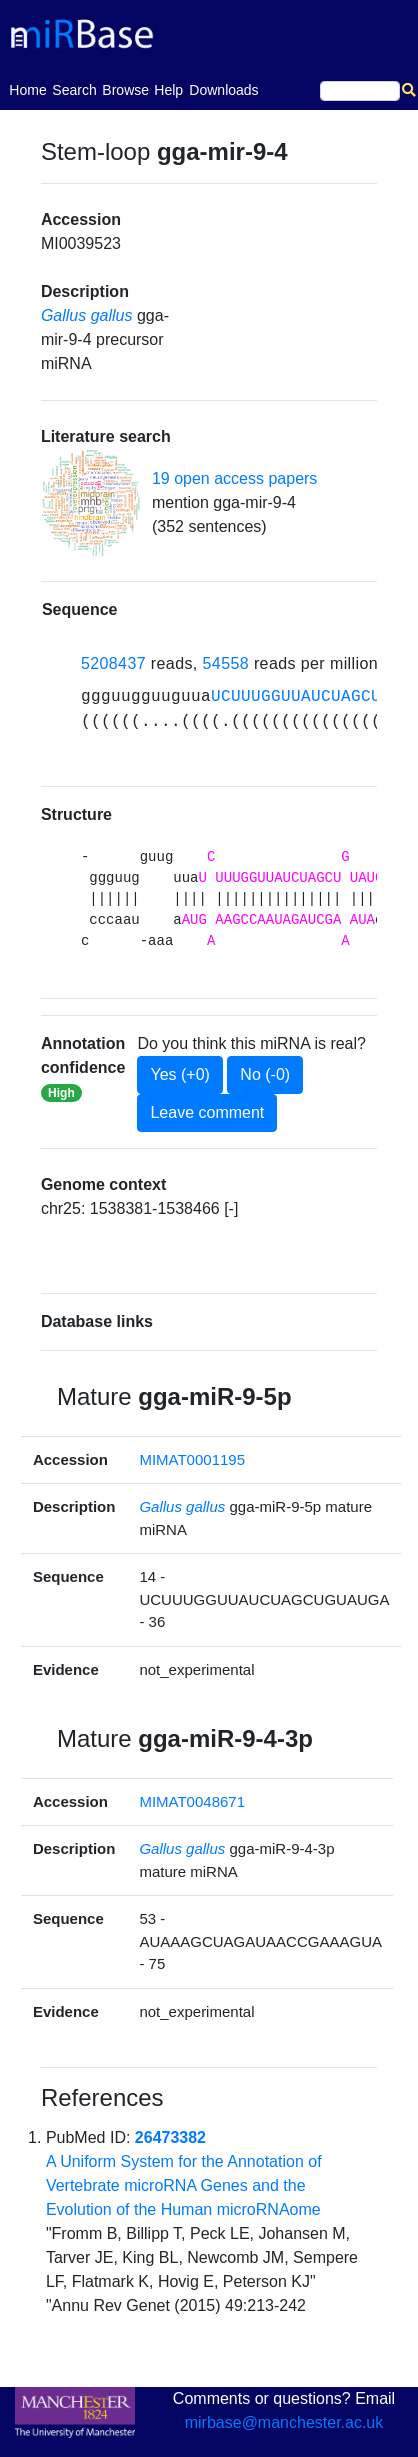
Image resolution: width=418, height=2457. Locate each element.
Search (74, 90)
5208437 (113, 663)
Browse (125, 90)
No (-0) (265, 1074)
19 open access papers (234, 478)
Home (27, 88)
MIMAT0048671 (192, 1801)
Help (168, 90)
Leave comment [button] (207, 1112)
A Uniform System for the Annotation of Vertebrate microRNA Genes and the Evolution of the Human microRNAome (184, 2185)
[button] (91, 503)
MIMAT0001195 (192, 1459)
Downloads (223, 90)
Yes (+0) (179, 1074)
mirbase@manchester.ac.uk (284, 2422)
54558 (226, 663)
